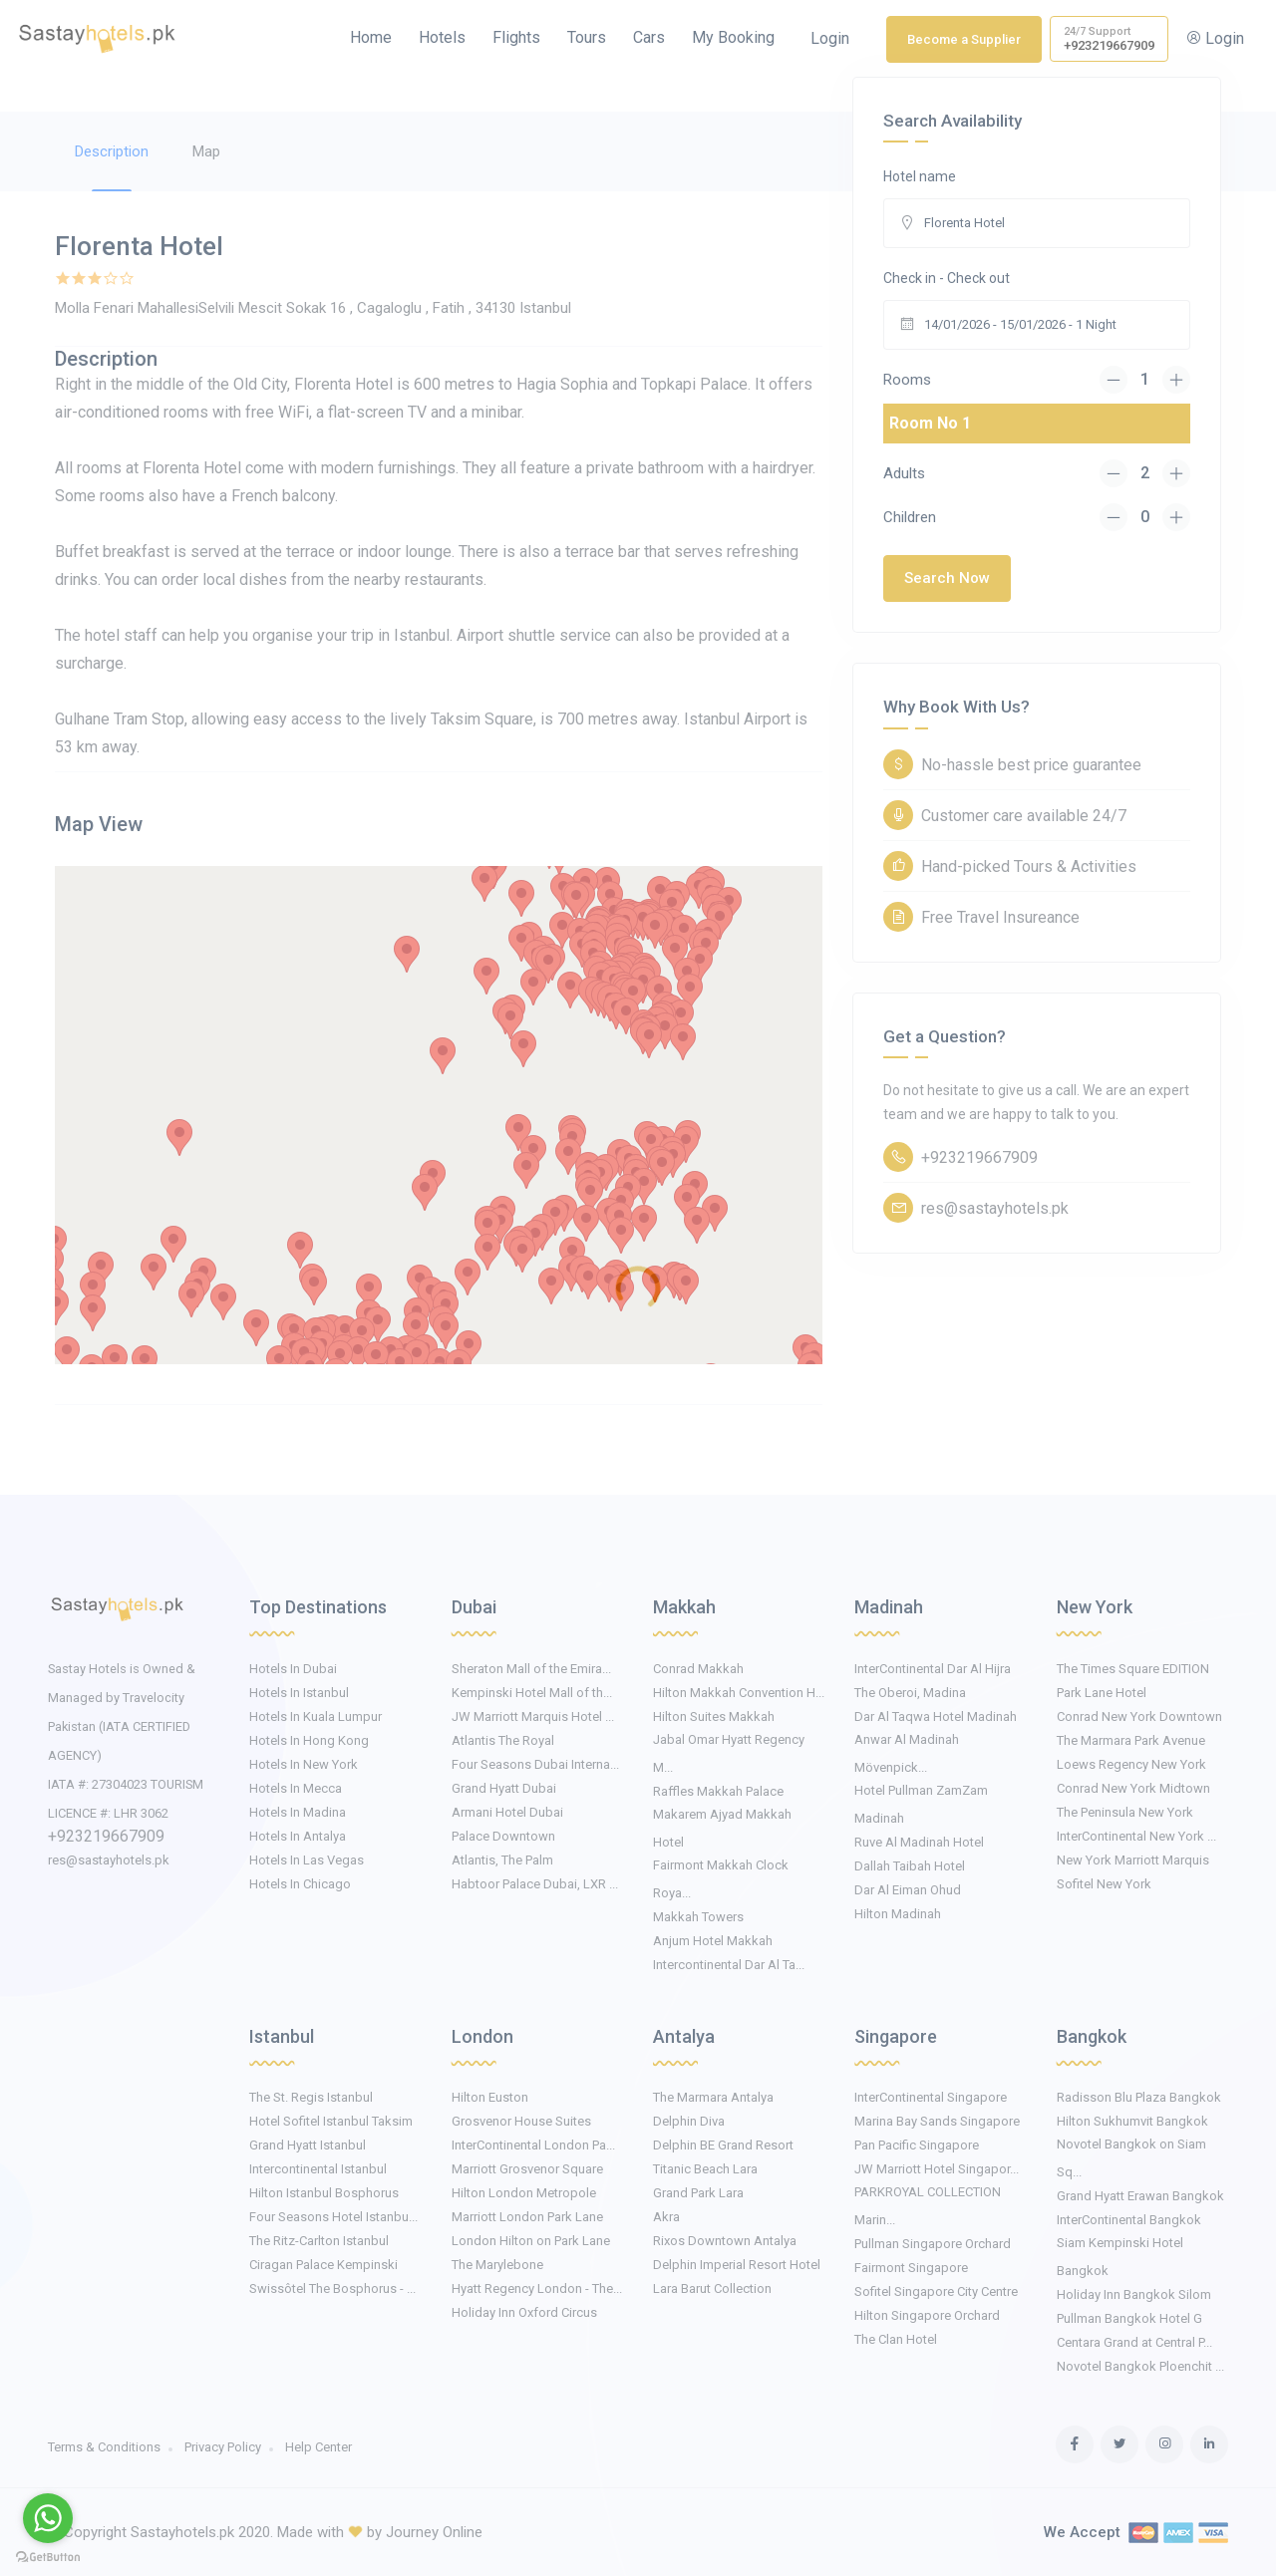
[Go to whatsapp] (48, 2518)
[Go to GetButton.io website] (48, 2556)
